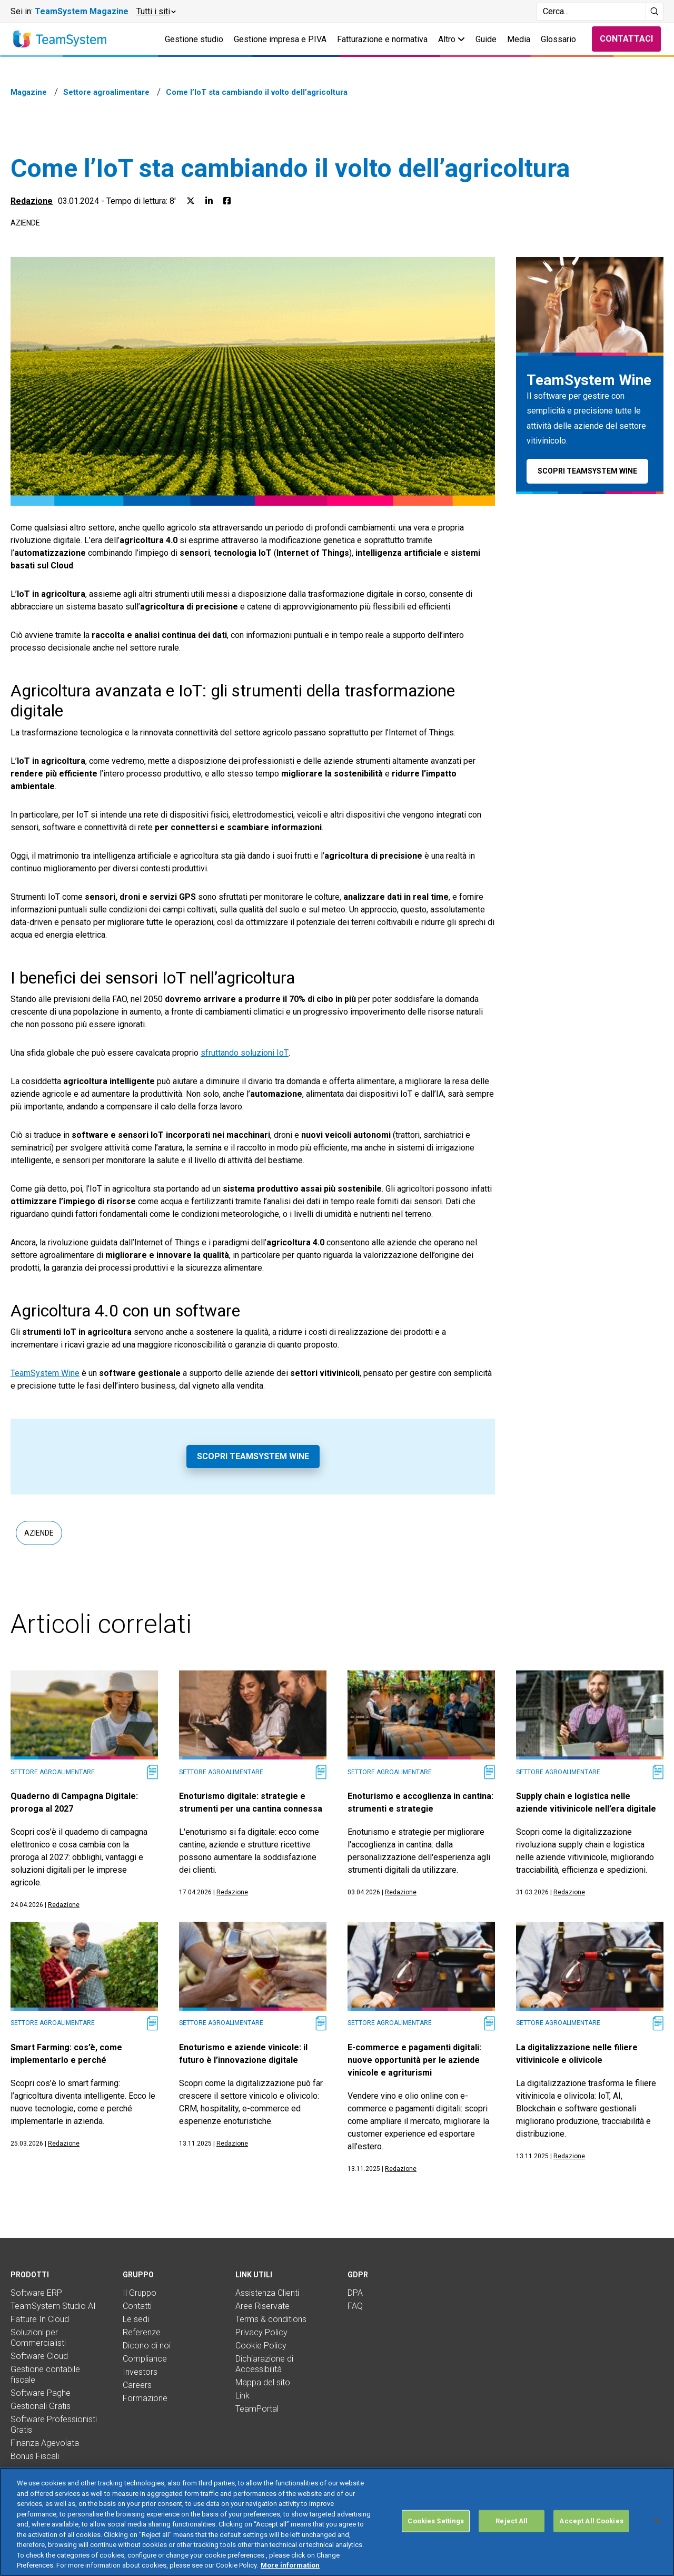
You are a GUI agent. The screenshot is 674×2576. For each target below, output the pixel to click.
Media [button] (518, 39)
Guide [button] (486, 39)
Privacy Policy (261, 2332)
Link (242, 2396)
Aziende (25, 223)
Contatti (137, 2306)
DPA (355, 2293)
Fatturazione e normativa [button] (382, 39)
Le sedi (136, 2319)
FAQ (355, 2306)
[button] (155, 11)
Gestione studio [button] (194, 39)
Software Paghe (41, 2393)
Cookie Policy (260, 2346)
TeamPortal (257, 2409)
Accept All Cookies (591, 2521)
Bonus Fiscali (35, 2456)
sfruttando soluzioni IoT (245, 1053)
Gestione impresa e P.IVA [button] (280, 39)
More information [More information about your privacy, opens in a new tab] (290, 2565)
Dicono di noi (147, 2346)
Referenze (142, 2332)
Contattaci (626, 39)
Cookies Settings (436, 2521)
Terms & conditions (270, 2319)
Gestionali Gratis (41, 2406)
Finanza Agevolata (45, 2443)
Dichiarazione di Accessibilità (264, 2364)
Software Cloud (39, 2356)
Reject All (511, 2521)
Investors (140, 2372)
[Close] (657, 2520)
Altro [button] (451, 39)
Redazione (32, 201)
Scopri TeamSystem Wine (253, 1456)
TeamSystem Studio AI (53, 2306)
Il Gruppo (139, 2293)
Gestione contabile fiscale (45, 2374)
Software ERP (36, 2293)
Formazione (145, 2398)
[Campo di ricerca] (591, 12)
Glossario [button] (558, 39)
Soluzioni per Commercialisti (38, 2337)
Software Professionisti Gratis (54, 2424)
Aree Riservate (262, 2306)
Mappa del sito (262, 2382)
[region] (337, 2521)
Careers (137, 2385)
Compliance (145, 2359)
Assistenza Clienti (267, 2293)
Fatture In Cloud (40, 2319)
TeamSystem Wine (45, 1373)
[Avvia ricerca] (654, 12)
